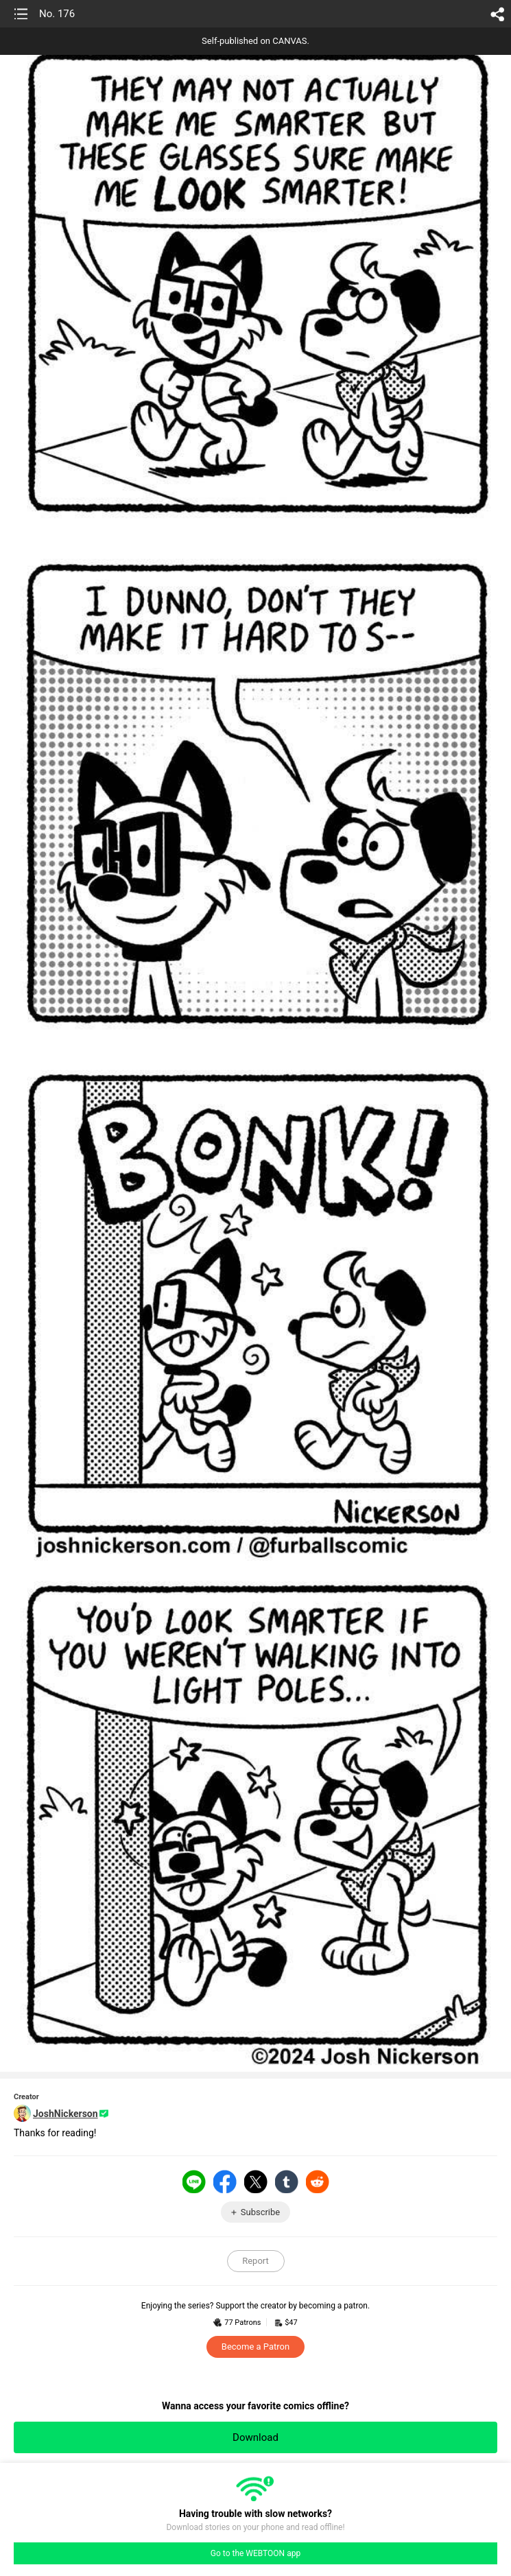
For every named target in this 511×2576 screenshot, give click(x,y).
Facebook (225, 2181)
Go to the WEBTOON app (255, 2553)
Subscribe (260, 2212)
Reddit (317, 2181)
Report (255, 2261)
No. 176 (57, 14)
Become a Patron (255, 2346)
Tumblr (286, 2181)
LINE (194, 2181)
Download (255, 2437)
